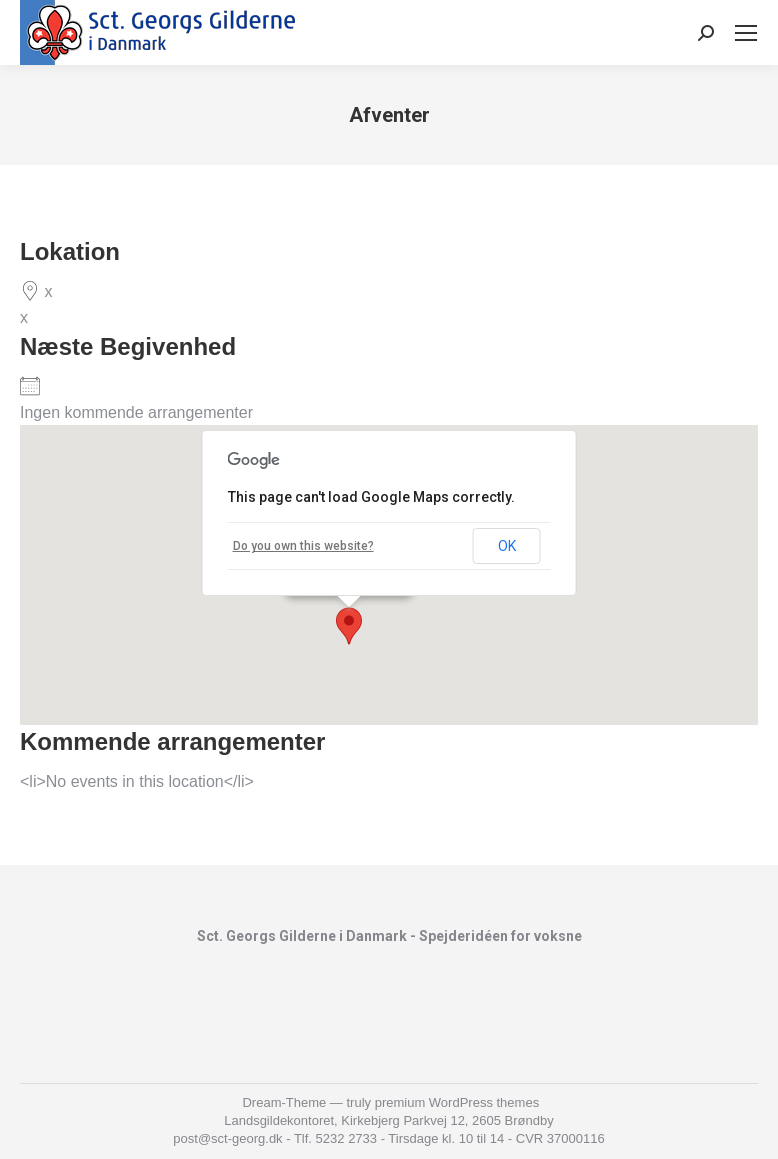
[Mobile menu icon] (746, 33)
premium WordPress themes (457, 1102)
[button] (349, 626)
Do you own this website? (303, 546)
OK (507, 546)
